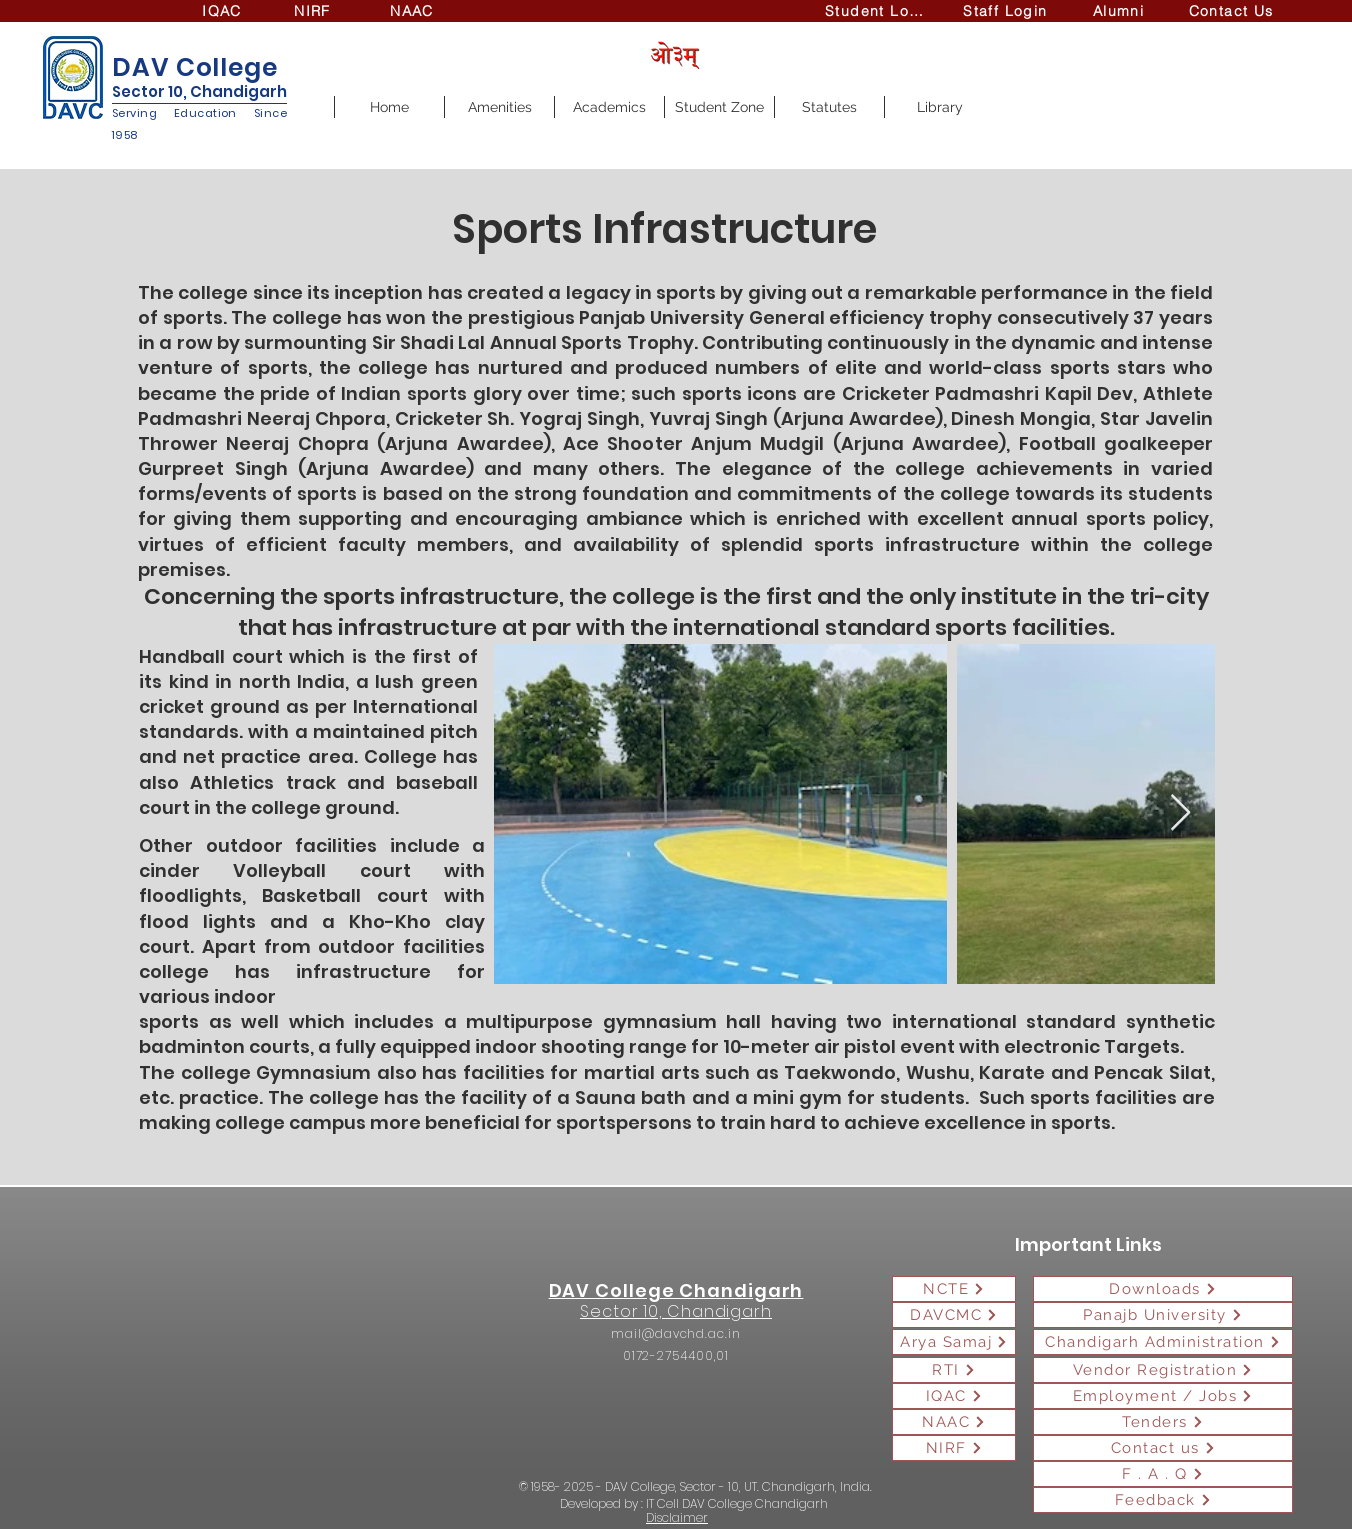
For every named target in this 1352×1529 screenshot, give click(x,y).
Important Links (1088, 1244)
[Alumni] (1120, 11)
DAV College (195, 67)
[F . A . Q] (1163, 1474)
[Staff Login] (1007, 11)
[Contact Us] (1233, 11)
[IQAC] (224, 11)
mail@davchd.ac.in (675, 1333)
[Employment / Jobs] (1163, 1396)
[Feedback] (1163, 1500)
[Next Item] (1180, 813)
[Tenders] (1163, 1422)
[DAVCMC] (954, 1315)
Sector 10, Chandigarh (199, 91)
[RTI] (954, 1370)
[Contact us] (1163, 1448)
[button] (499, 107)
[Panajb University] (1163, 1315)
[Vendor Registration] (1163, 1370)
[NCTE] (954, 1289)
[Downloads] (1163, 1289)
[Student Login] (880, 11)
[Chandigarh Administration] (1163, 1342)
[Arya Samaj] (954, 1342)
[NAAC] (414, 11)
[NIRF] (314, 11)
